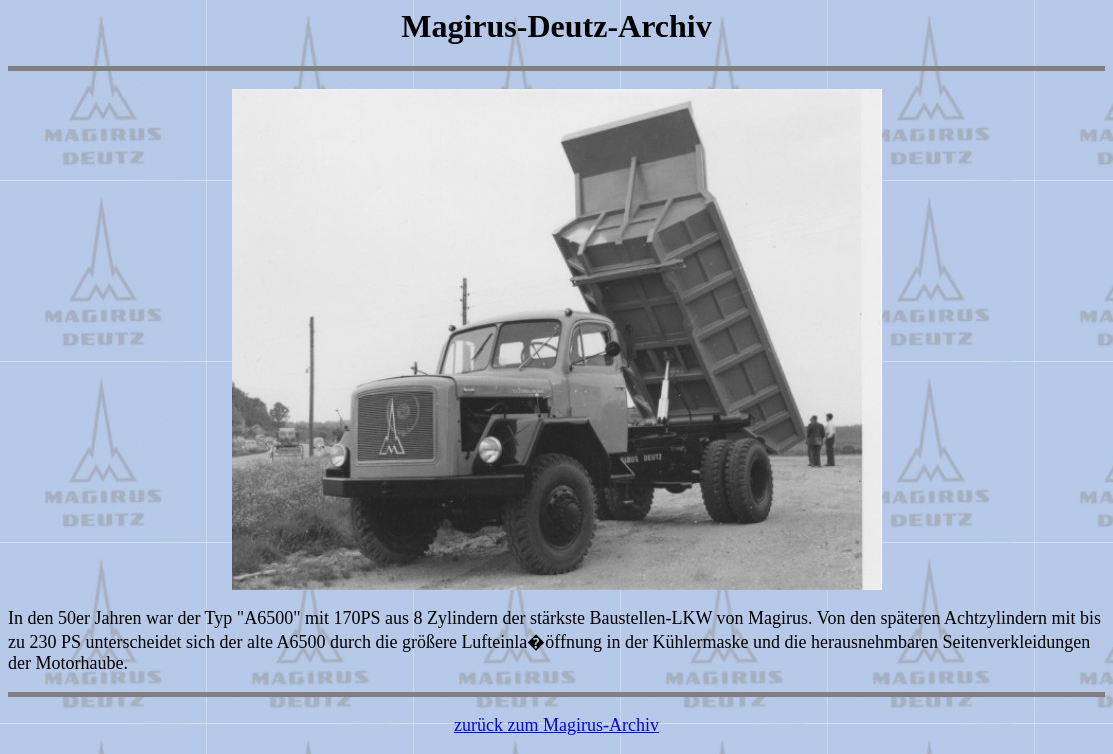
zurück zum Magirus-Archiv (556, 725)
